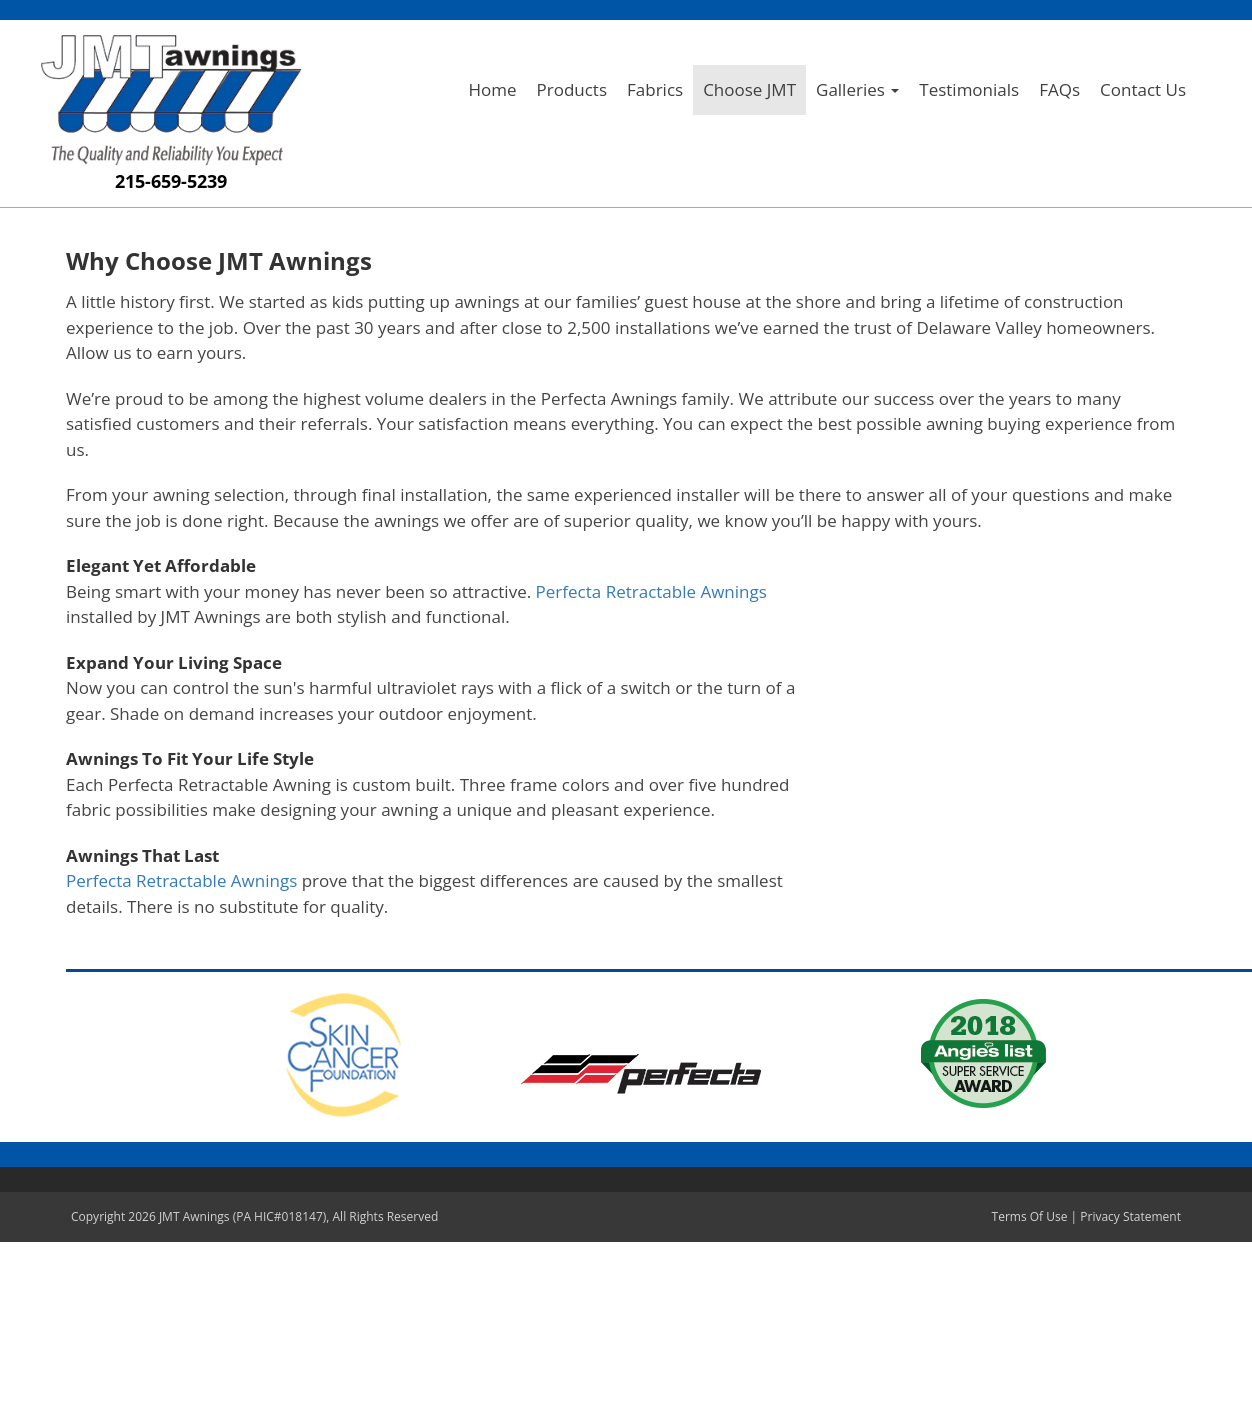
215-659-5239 (171, 181)
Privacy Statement (1130, 1216)
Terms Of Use (1030, 1216)
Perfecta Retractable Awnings (651, 591)
